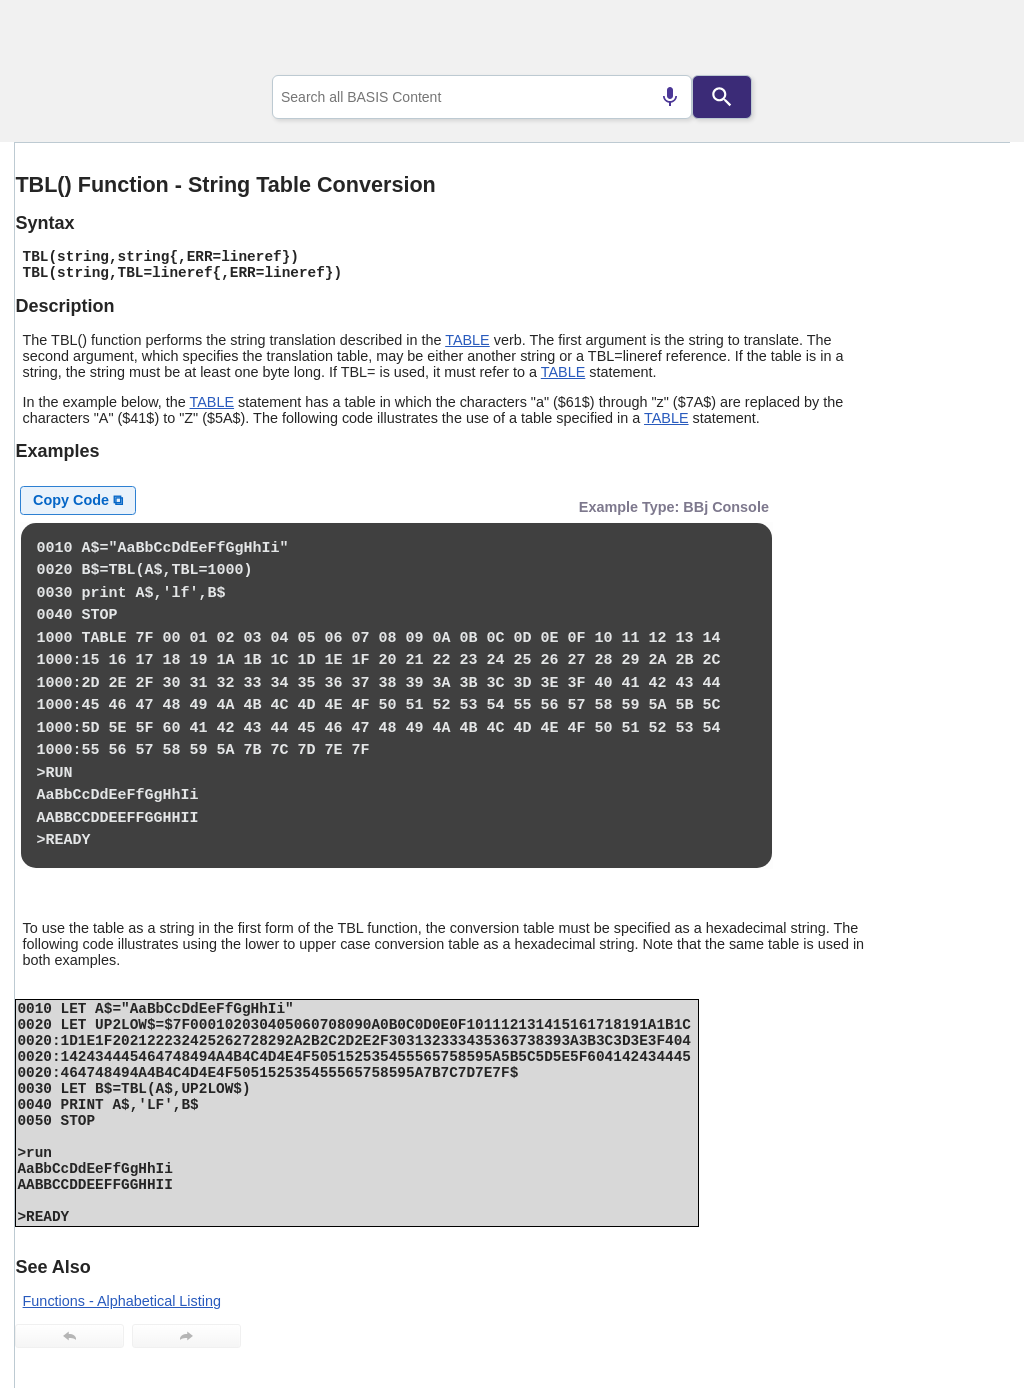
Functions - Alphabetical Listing (122, 1301)
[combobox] (482, 97)
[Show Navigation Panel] (969, 41)
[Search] (722, 97)
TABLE (467, 340)
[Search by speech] (670, 97)
